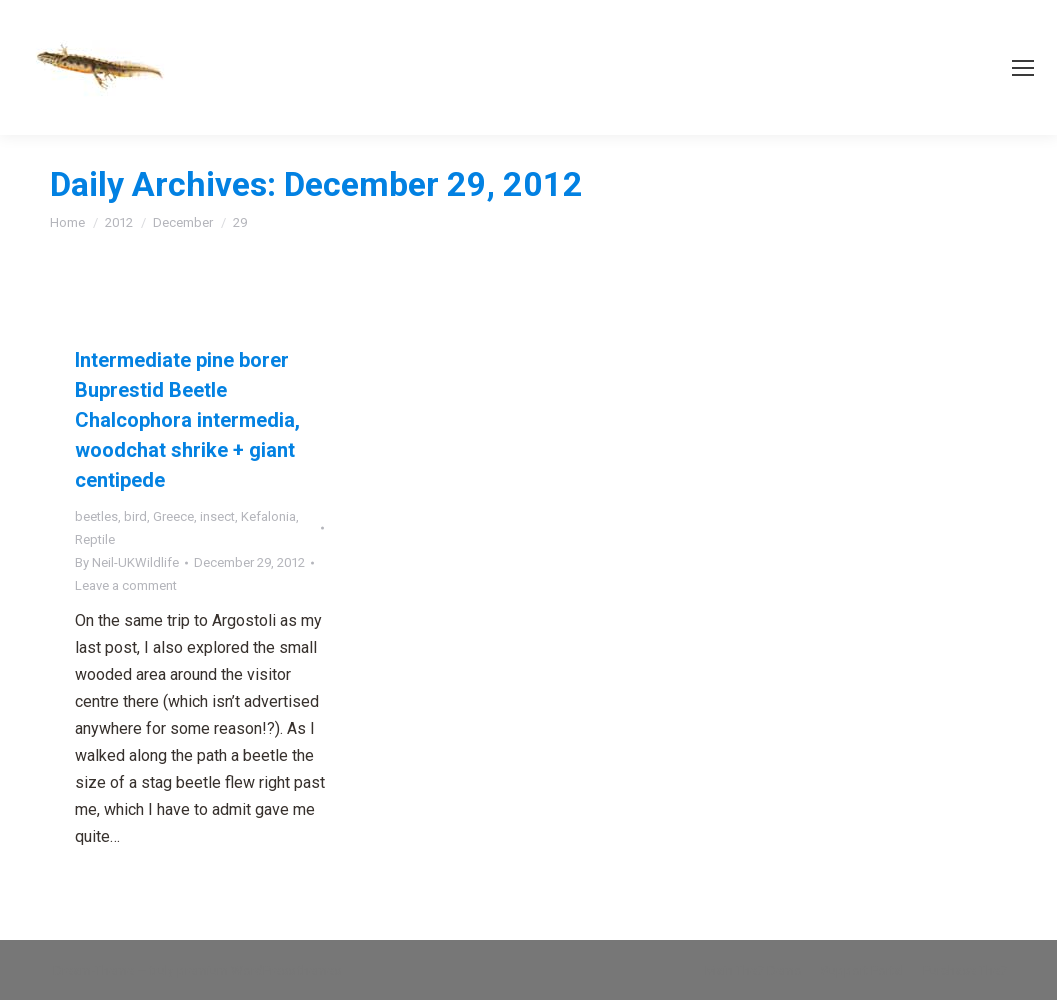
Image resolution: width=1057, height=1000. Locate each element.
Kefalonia (268, 516)
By (127, 562)
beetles (96, 516)
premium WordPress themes (259, 970)
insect (217, 516)
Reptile (95, 539)
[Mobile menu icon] (1023, 68)
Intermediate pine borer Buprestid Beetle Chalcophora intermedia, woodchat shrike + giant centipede (187, 420)
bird (135, 516)
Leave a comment (126, 585)
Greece (173, 516)
